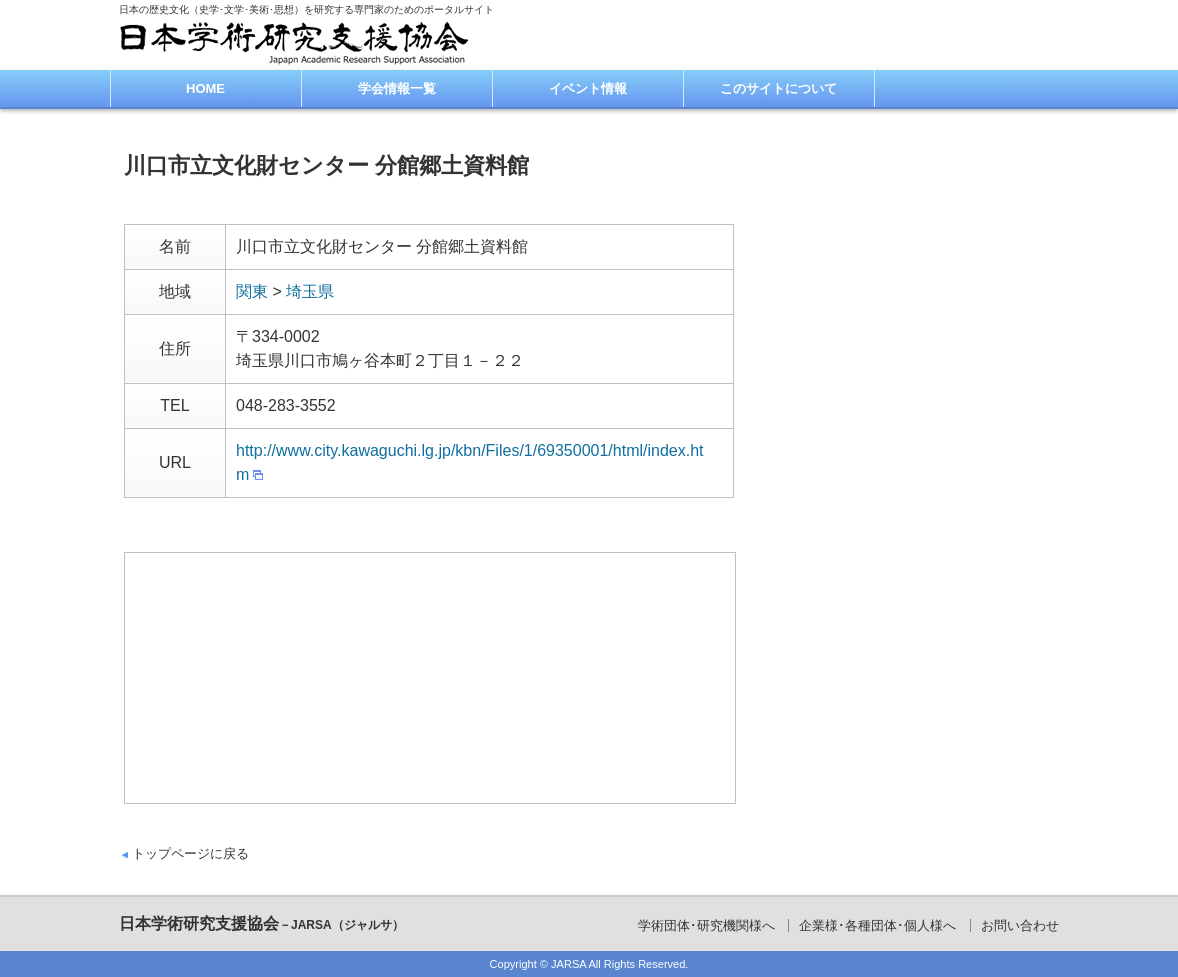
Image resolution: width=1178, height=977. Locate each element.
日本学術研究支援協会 (261, 923)
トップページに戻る (190, 853)
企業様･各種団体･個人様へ (877, 925)
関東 (252, 291)
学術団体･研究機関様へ (706, 925)
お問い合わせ (1020, 925)
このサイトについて (778, 88)
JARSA (568, 964)
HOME (205, 88)
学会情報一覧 (397, 88)
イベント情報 (588, 88)
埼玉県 (310, 291)
